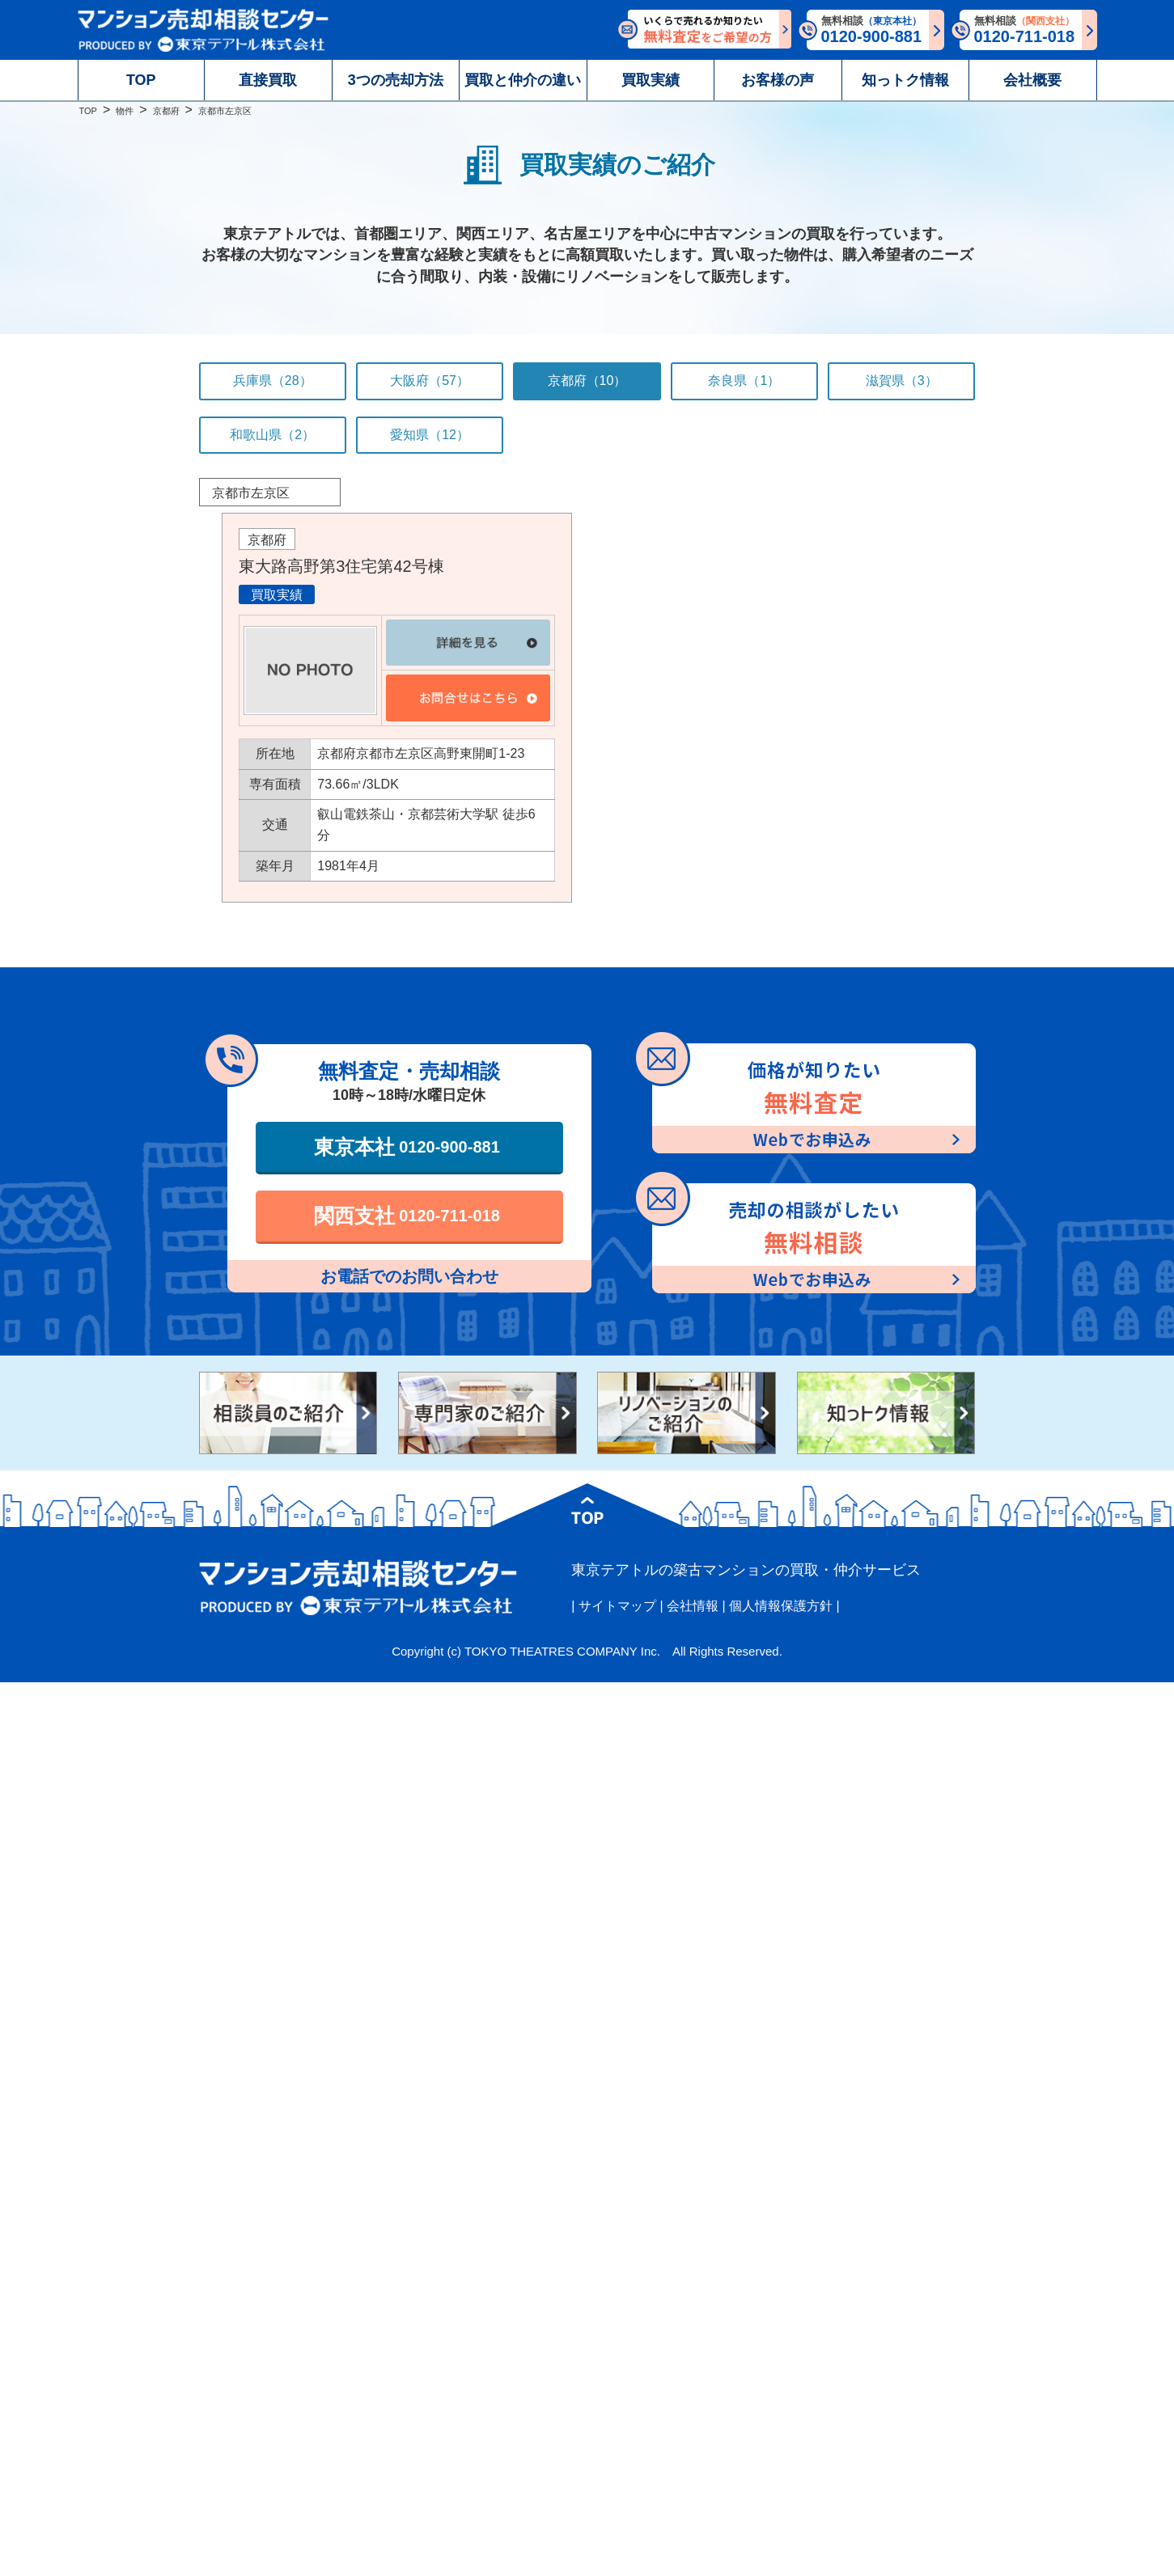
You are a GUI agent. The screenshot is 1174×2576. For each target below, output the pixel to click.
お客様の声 (777, 80)
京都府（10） (587, 380)
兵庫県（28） (272, 380)
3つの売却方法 (395, 80)
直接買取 (268, 80)
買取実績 (650, 80)
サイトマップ (617, 1606)
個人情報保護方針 (781, 1606)
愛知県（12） (429, 435)
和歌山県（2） (272, 435)
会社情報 (692, 1606)
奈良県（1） (744, 380)
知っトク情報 (905, 80)
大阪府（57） (429, 380)
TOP (141, 80)
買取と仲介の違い (522, 80)
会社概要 (1032, 80)
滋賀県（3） (902, 380)
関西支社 (407, 1215)
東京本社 (407, 1147)
